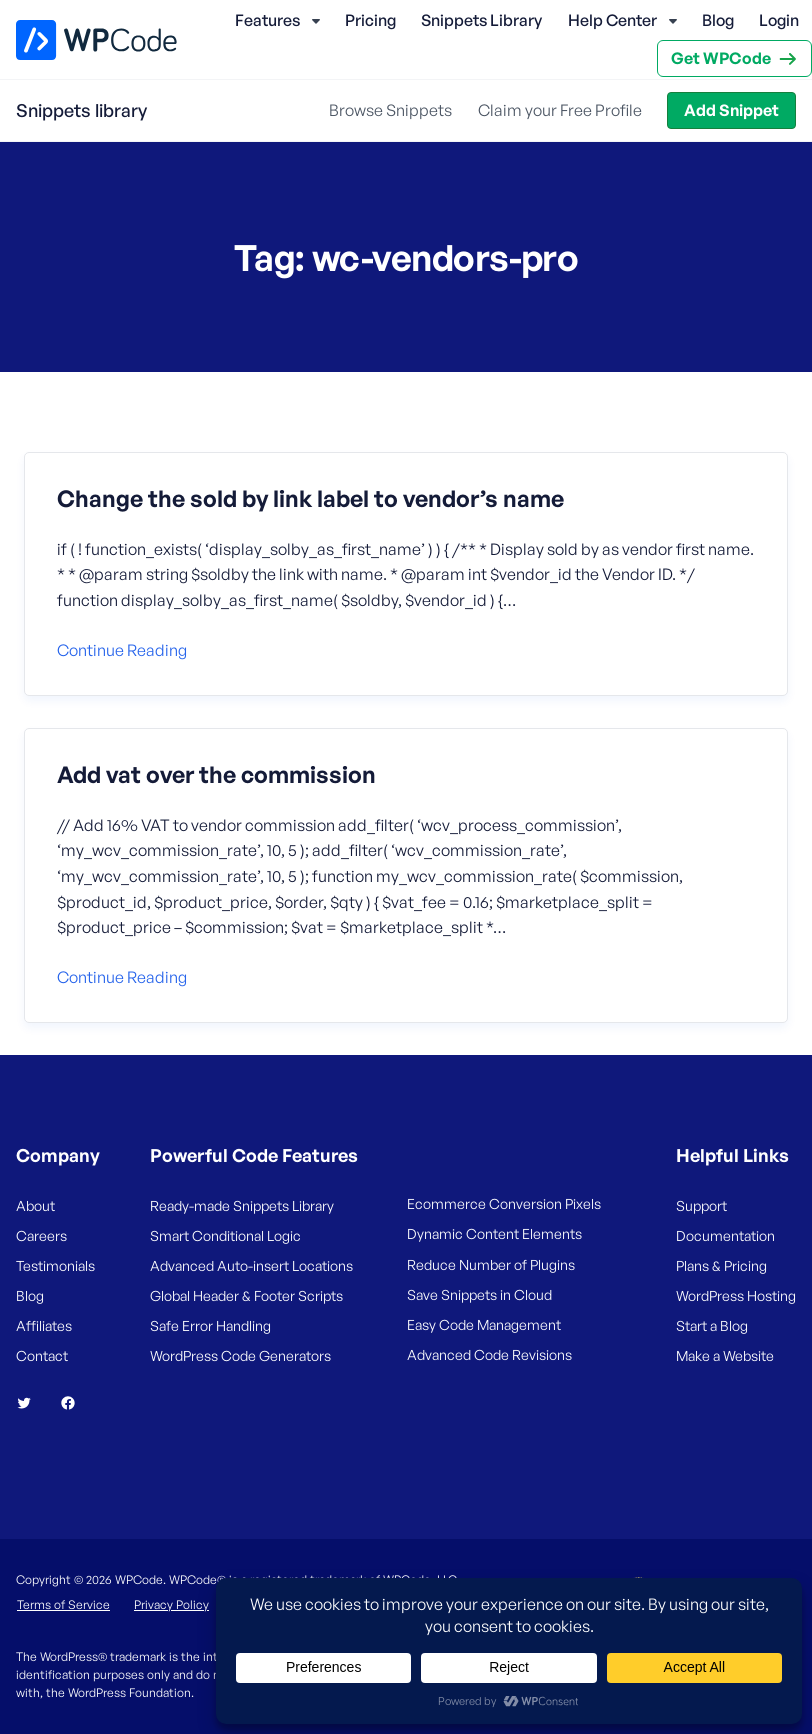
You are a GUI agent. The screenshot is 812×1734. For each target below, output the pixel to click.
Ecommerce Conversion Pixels (504, 1203)
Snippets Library (481, 20)
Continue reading (122, 650)
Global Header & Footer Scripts (246, 1295)
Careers (41, 1235)
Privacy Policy (171, 1604)
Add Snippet (731, 110)
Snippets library (81, 110)
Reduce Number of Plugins (491, 1264)
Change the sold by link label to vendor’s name (310, 499)
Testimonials (55, 1265)
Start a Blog (712, 1325)
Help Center (612, 20)
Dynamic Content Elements (494, 1233)
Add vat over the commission (216, 775)
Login (779, 20)
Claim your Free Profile (560, 110)
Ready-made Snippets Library (242, 1205)
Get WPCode (721, 58)
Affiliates (44, 1325)
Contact (42, 1355)
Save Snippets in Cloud (479, 1294)
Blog (718, 20)
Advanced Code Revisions (489, 1354)
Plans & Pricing (721, 1265)
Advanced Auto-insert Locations (251, 1265)
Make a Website (725, 1355)
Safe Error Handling (210, 1325)
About (35, 1205)
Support (701, 1205)
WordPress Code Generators (240, 1355)
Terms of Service (63, 1604)
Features (267, 20)
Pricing (370, 20)
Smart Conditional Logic (225, 1235)
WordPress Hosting (736, 1295)
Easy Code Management (484, 1324)
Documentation (725, 1235)
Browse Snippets (390, 110)
